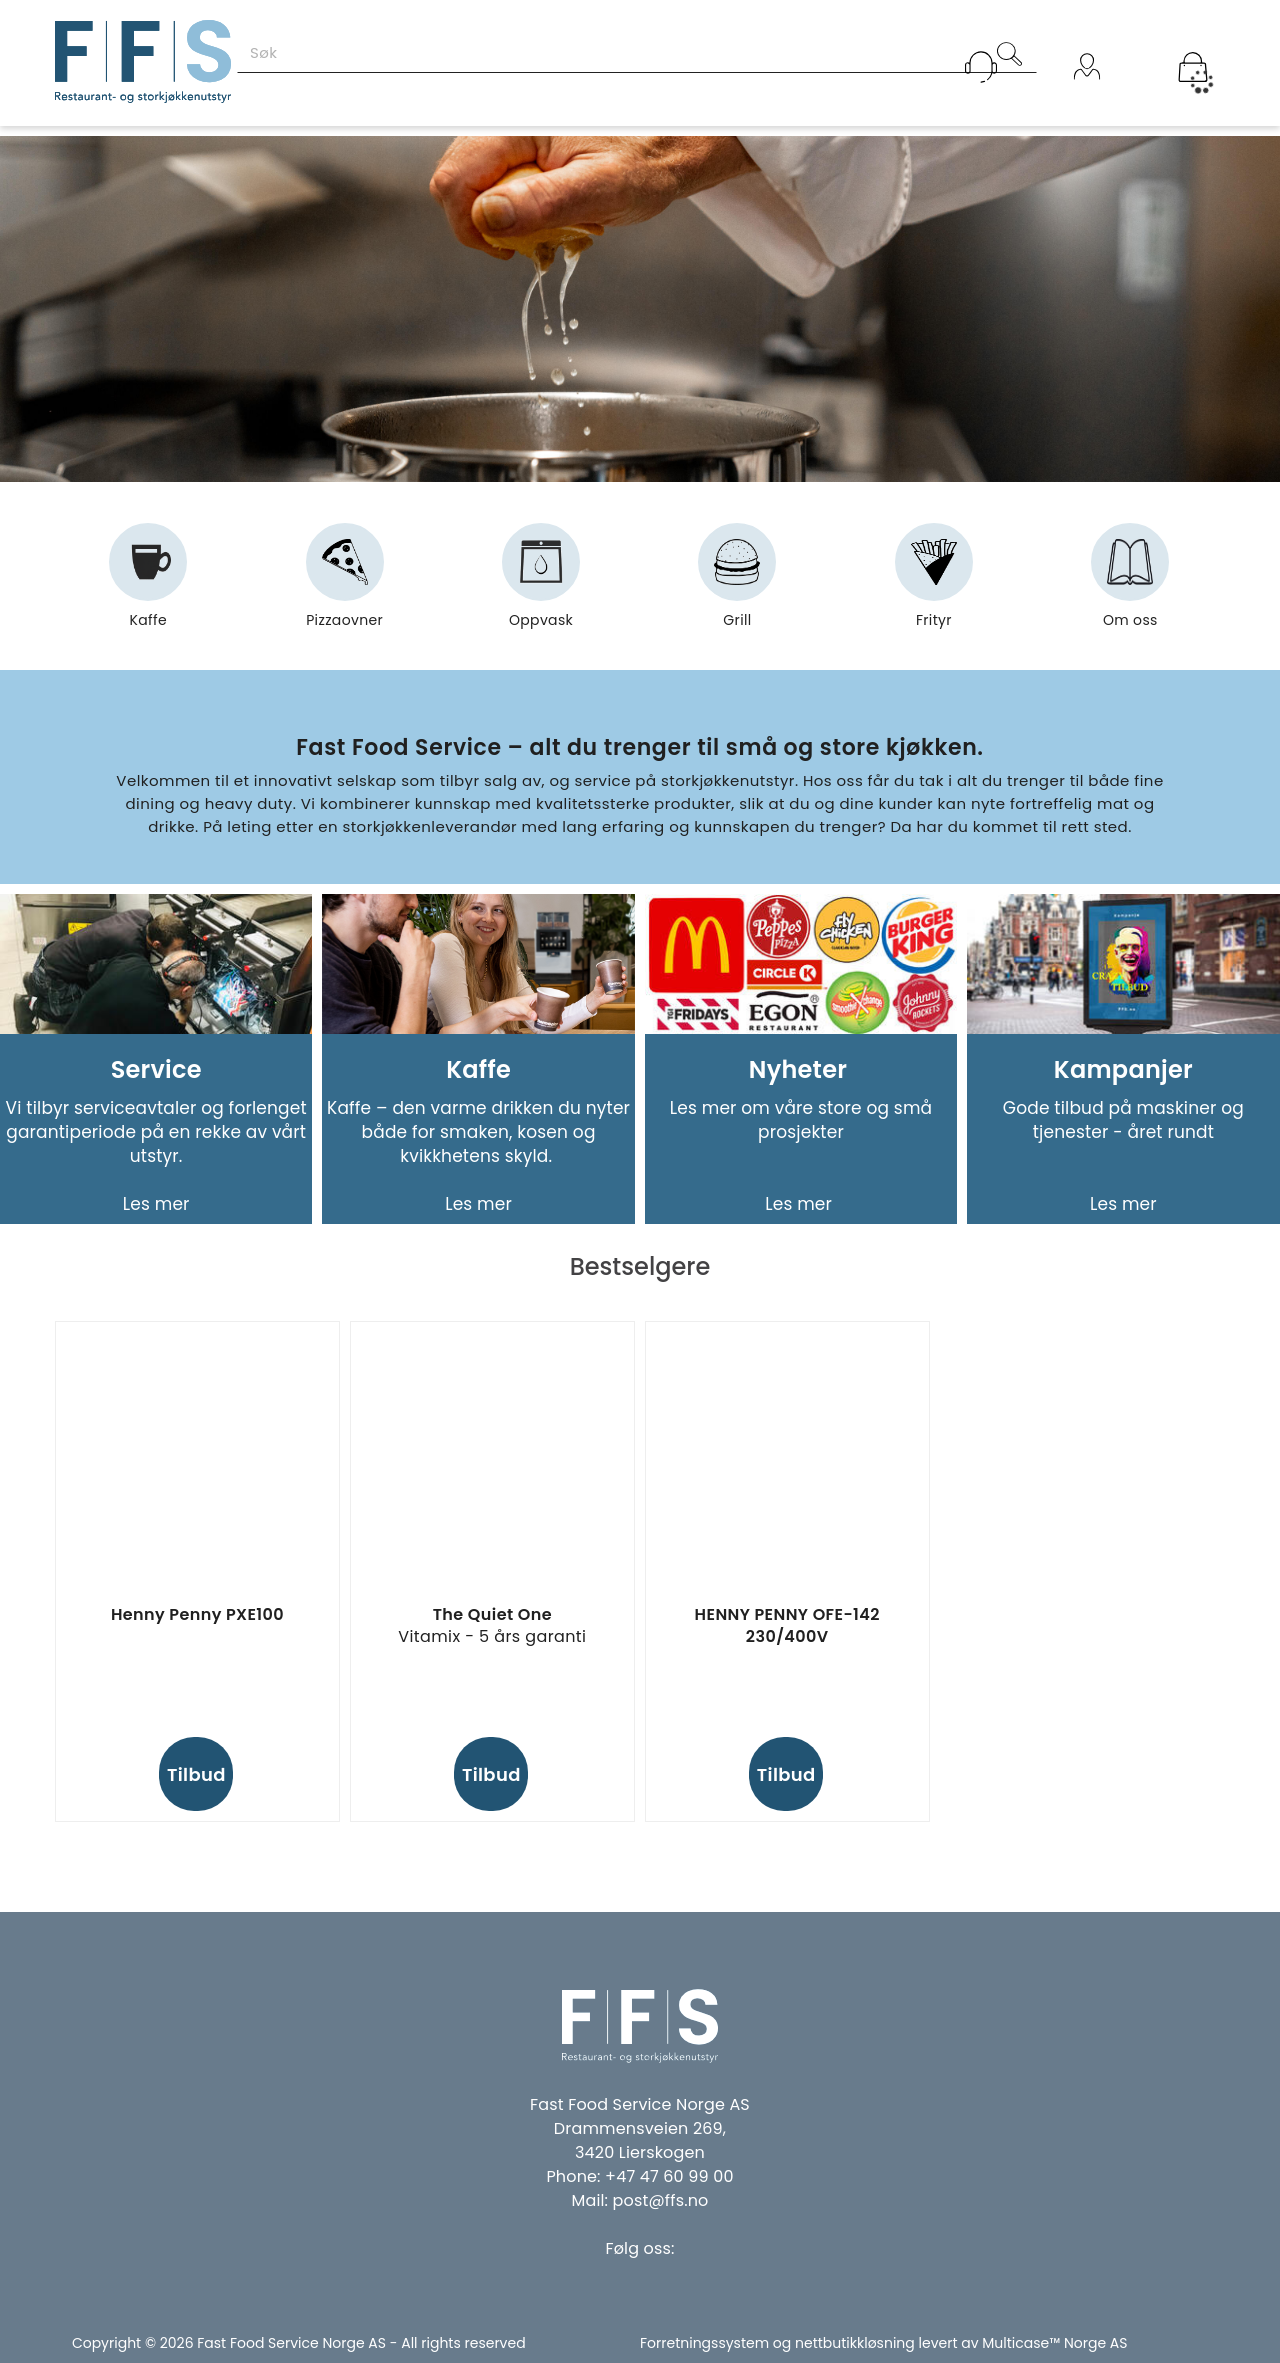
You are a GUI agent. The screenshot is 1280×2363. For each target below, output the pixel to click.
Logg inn (1087, 92)
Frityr (934, 584)
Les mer (156, 1204)
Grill (737, 584)
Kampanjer (1123, 1069)
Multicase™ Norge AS (1054, 2343)
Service (156, 1069)
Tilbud (196, 1774)
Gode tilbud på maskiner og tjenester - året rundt (1123, 1120)
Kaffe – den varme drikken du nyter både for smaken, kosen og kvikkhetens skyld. (478, 1132)
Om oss (1130, 584)
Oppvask (541, 584)
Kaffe (148, 584)
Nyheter (801, 1069)
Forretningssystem (704, 2343)
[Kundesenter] (981, 67)
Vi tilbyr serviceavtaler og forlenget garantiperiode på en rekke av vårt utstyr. (156, 1132)
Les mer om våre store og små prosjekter (801, 1120)
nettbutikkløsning (855, 2343)
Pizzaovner (344, 584)
